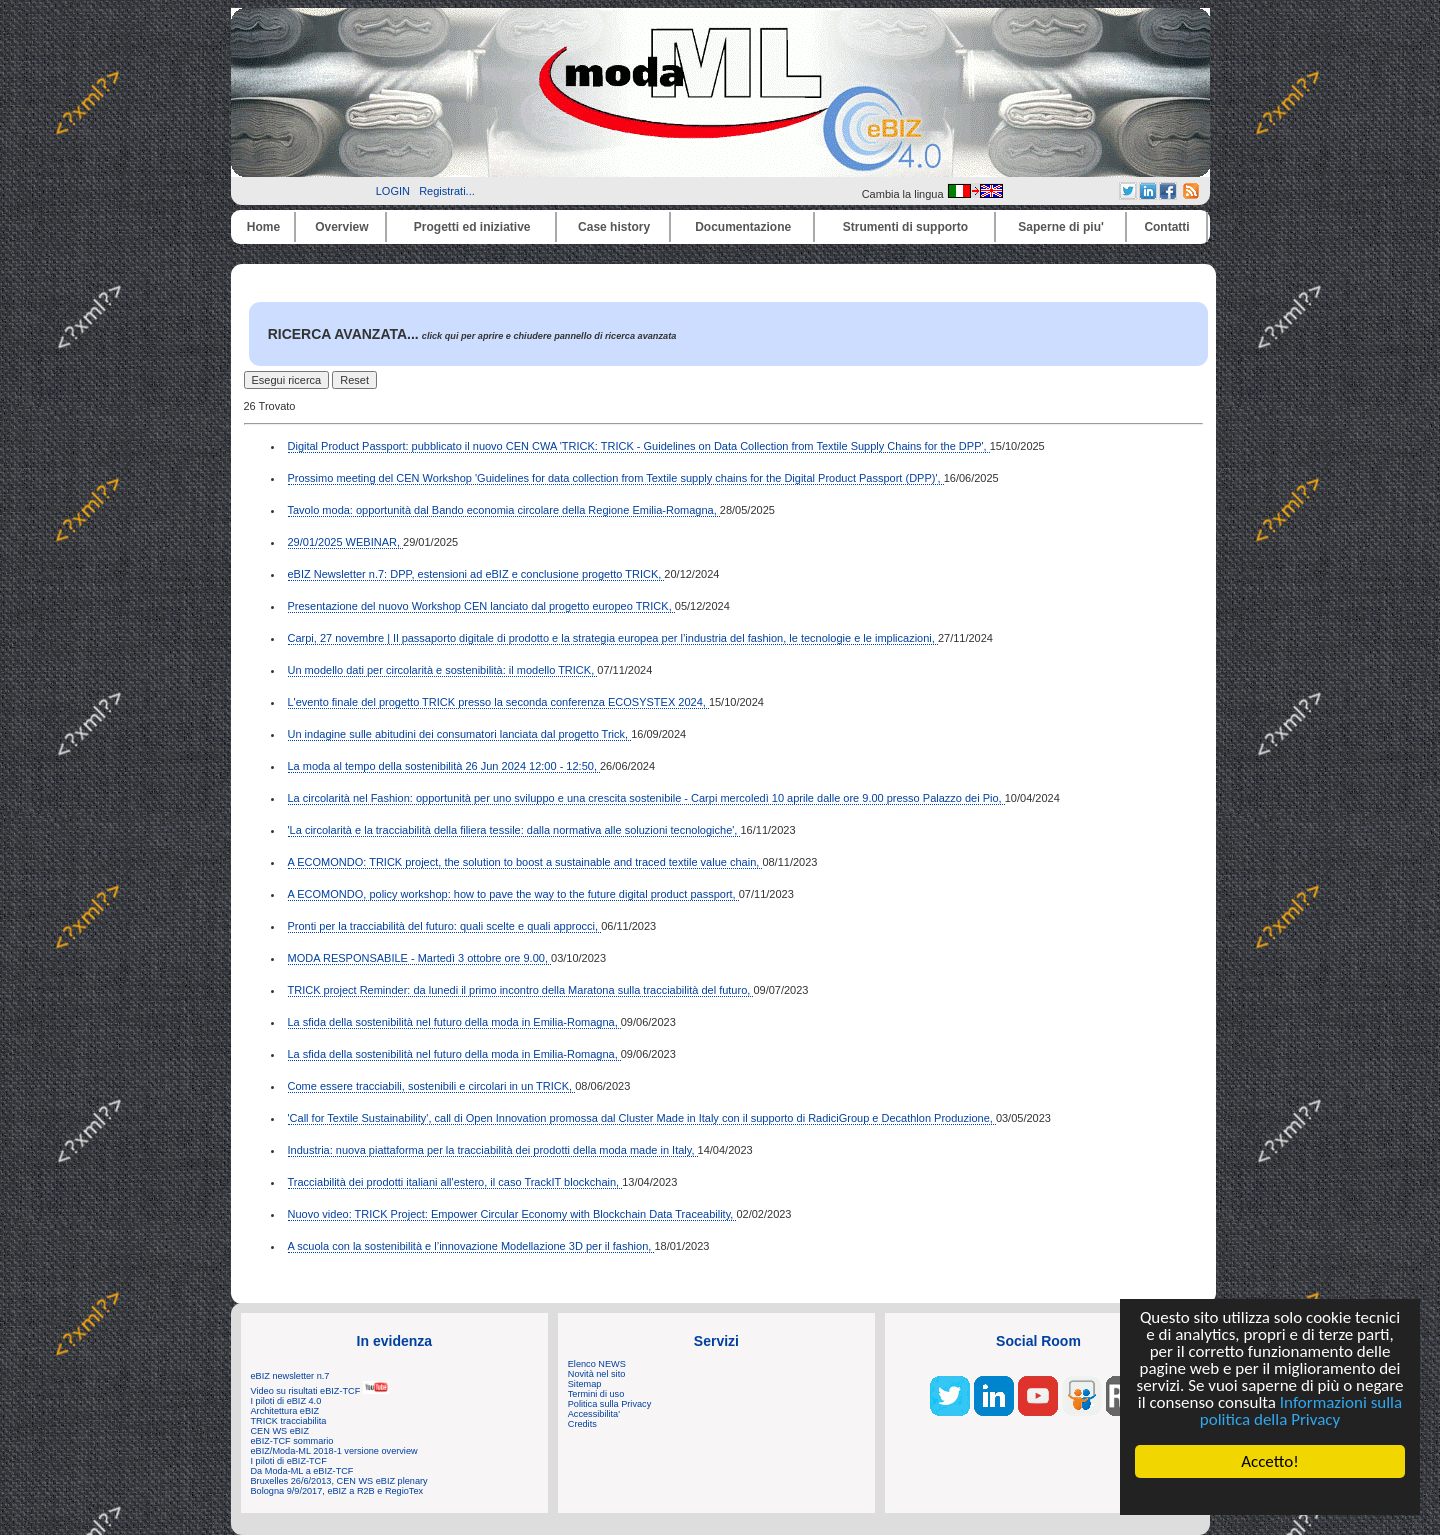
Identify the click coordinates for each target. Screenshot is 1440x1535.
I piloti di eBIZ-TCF (289, 1461)
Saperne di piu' (1061, 227)
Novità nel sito (597, 1374)
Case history (614, 227)
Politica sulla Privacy (609, 1404)
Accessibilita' (594, 1414)
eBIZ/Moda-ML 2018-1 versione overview (334, 1451)
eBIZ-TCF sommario (292, 1441)
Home (263, 227)
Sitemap (585, 1384)
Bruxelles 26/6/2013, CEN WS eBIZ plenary (339, 1481)
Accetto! (1270, 1461)
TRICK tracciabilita (289, 1421)
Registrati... (447, 191)
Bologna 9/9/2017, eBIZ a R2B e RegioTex (337, 1491)
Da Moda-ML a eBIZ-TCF (302, 1471)
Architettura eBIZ (285, 1411)
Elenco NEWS (597, 1364)
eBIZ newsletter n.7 (290, 1376)
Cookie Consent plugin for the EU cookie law (1270, 1496)
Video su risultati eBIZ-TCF (320, 1391)
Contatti (1166, 227)
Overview (341, 227)
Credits (582, 1424)
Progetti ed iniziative (472, 227)
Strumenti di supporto (905, 227)
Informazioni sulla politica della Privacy (1301, 1411)
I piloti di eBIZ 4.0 (286, 1401)
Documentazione (743, 227)
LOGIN (393, 191)
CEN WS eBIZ (280, 1431)
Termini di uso (596, 1394)
